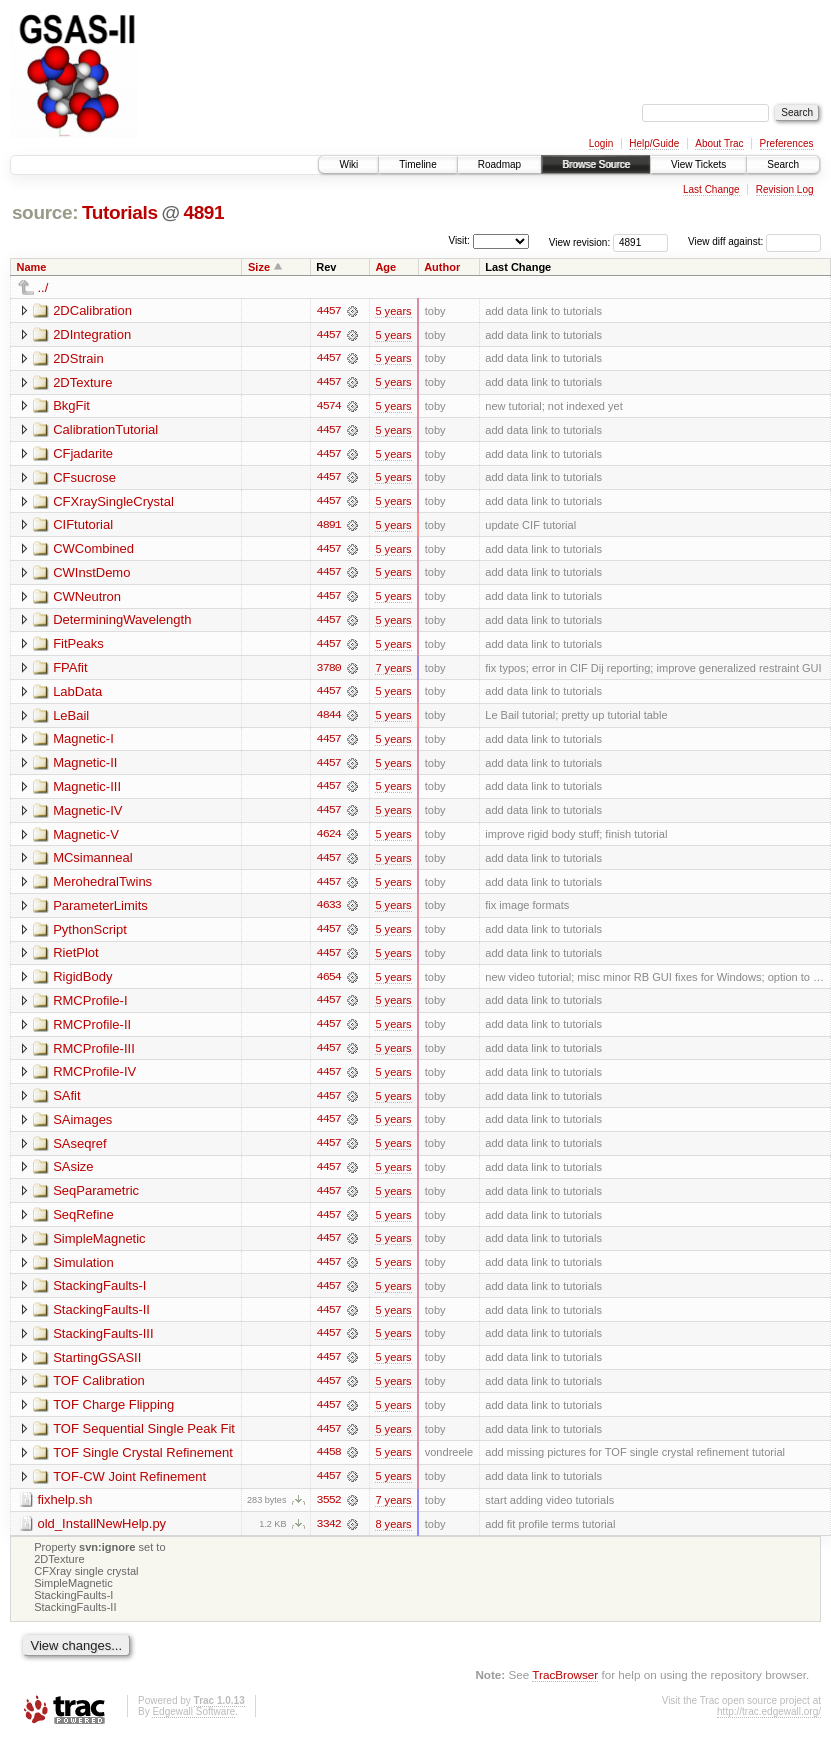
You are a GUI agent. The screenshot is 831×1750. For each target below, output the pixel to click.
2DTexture (82, 382)
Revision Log (785, 189)
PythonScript (90, 934)
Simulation (83, 1270)
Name (32, 267)
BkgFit (71, 406)
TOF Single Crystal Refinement (143, 1462)
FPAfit (70, 670)
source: (45, 212)
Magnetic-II (85, 766)
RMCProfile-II (92, 1030)
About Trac (719, 143)
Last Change (711, 189)
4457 (329, 311)
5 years (393, 311)
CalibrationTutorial (105, 430)
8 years (393, 1535)
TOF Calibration (99, 1390)
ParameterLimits (100, 910)
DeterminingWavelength (122, 622)
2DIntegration (92, 334)
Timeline (417, 164)
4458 (329, 1463)
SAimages (82, 1126)
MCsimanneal (92, 862)
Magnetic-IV (87, 814)
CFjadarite (83, 454)
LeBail (71, 718)
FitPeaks (78, 646)
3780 (329, 671)
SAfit (66, 1102)
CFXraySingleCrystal (113, 502)
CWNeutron (87, 598)
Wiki (348, 164)
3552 (329, 1511)
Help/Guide (654, 143)
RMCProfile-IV (94, 1078)
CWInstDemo (91, 574)
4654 (329, 983)
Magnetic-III (87, 790)
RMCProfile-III (94, 1054)
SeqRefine (83, 1222)
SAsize (73, 1174)
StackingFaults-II (101, 1318)
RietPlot (76, 958)
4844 (329, 719)
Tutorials (120, 212)
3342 (329, 1535)
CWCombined (93, 550)
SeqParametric (96, 1198)
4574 (329, 407)
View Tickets (698, 164)
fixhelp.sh (65, 1510)
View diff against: (754, 241)
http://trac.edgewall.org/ (769, 1723)
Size (259, 267)
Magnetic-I (83, 742)
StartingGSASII (97, 1366)
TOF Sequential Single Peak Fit (144, 1438)
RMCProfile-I (90, 1006)
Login (601, 143)
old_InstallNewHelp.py (102, 1534)
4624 (329, 839)
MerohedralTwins (102, 886)
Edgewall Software (193, 1723)
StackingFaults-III (103, 1342)
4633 (329, 911)
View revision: (580, 241)
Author (442, 267)
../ (43, 287)
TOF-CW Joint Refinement (129, 1486)
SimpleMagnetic (99, 1246)
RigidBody (82, 982)
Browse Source (596, 164)
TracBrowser (565, 1685)
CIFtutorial (83, 526)
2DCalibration (92, 310)
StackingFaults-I (99, 1294)
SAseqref (79, 1150)
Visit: (459, 240)
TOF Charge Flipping (113, 1414)
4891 (203, 212)
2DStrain (78, 358)
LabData (77, 694)
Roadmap (499, 164)
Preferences (787, 143)
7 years (393, 671)
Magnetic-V (86, 838)
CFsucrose (84, 478)
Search (783, 164)
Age (385, 267)
